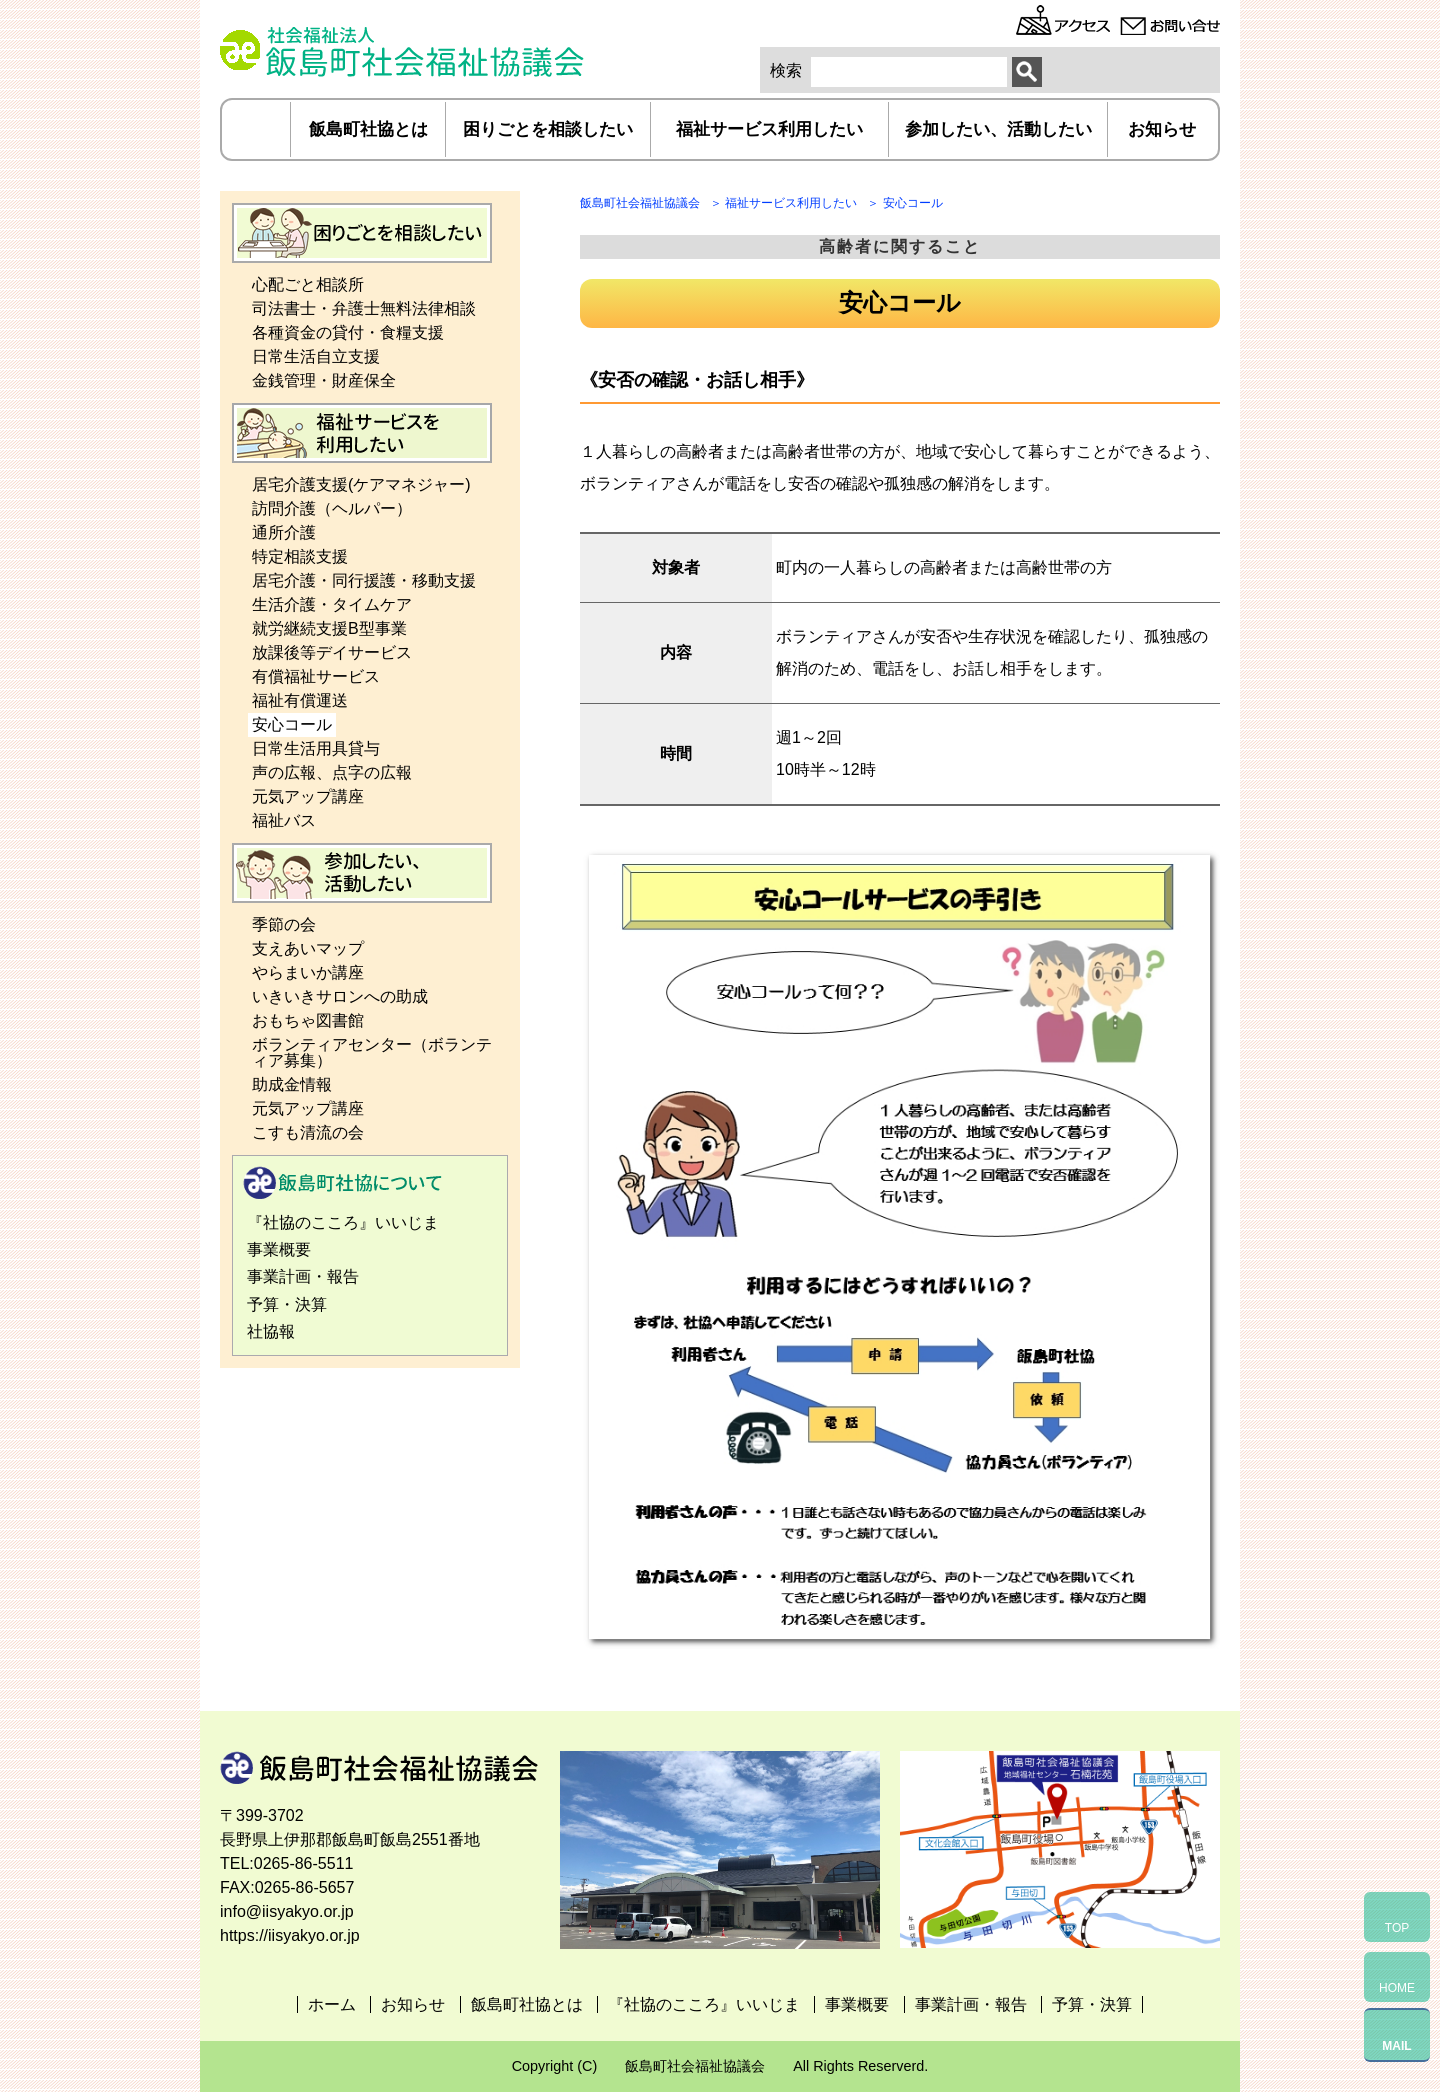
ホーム (257, 129)
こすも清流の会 (308, 1132)
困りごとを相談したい (548, 129)
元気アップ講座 (308, 796)
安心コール (292, 724)
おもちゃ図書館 (308, 1020)
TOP (1397, 1928)
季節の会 (284, 924)
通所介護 (284, 532)
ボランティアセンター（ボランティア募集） (372, 1052)
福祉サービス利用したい (769, 129)
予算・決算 (287, 1304)
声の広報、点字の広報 (332, 772)
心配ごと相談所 (308, 284)
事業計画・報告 (303, 1276)
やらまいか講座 (308, 972)
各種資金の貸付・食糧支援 (348, 332)
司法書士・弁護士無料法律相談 (364, 308)
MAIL (1396, 2046)
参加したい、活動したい (998, 129)
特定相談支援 (300, 556)
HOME (1397, 1988)
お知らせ (1162, 129)
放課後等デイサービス (332, 652)
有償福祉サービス (316, 676)
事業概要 (279, 1249)
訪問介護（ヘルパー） (332, 508)
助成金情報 (292, 1084)
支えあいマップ (308, 948)
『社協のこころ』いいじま (343, 1222)
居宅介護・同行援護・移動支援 (364, 580)
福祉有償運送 (300, 700)
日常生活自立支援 (316, 356)
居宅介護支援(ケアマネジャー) (361, 484)
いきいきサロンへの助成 (340, 996)
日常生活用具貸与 (316, 748)
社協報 (271, 1331)
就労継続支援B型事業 (329, 628)
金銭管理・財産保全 (324, 380)
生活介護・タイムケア (332, 604)
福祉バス (284, 820)
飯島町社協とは (368, 129)
